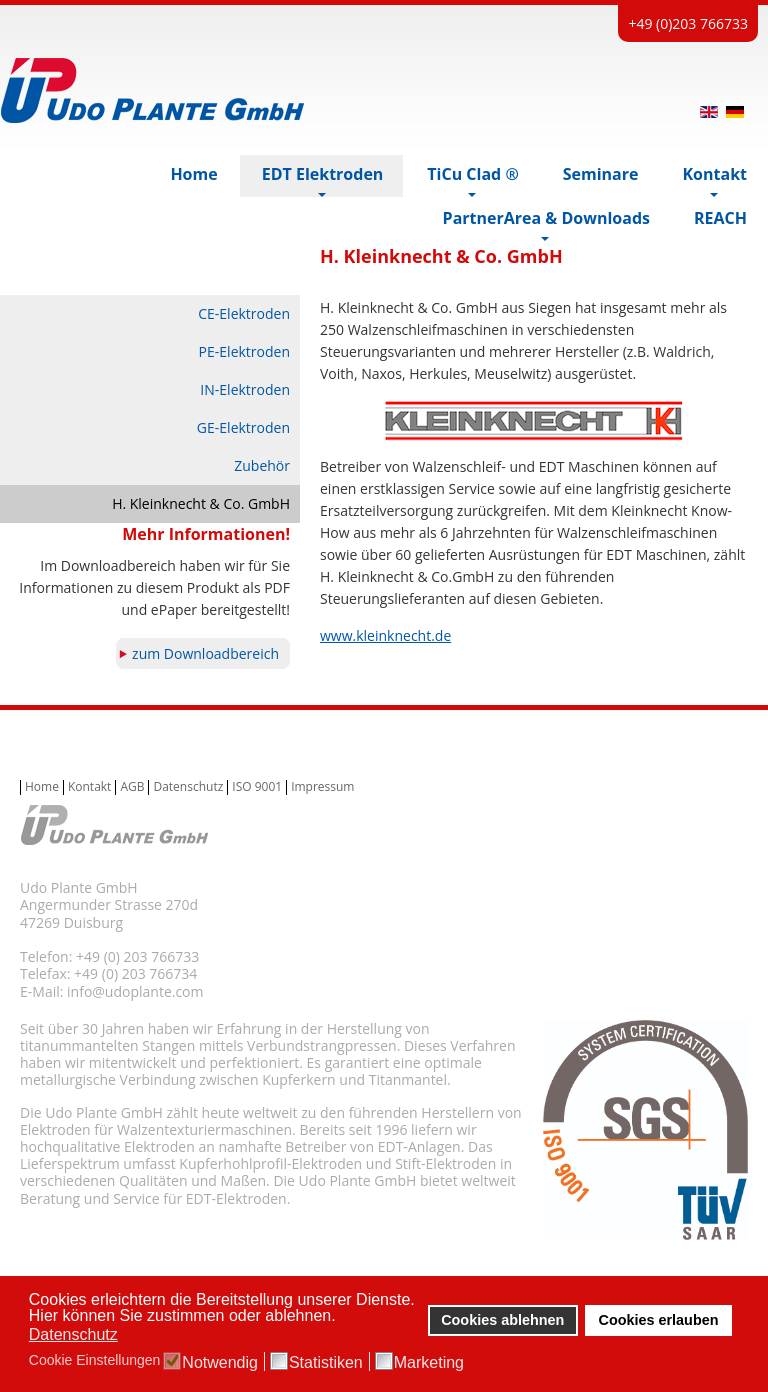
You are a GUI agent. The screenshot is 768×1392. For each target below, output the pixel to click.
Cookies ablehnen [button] (502, 1320)
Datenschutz (188, 787)
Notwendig (220, 1363)
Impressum (322, 787)
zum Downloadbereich (205, 653)
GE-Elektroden (243, 427)
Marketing (429, 1363)
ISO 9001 (257, 787)
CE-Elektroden (244, 313)
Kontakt (89, 787)
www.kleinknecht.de (385, 635)
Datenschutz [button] (73, 1334)
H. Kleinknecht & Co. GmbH (201, 503)
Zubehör (262, 465)
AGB (132, 787)
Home (42, 787)
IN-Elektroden (245, 389)
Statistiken (326, 1363)
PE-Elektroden (244, 351)
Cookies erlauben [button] (659, 1320)
